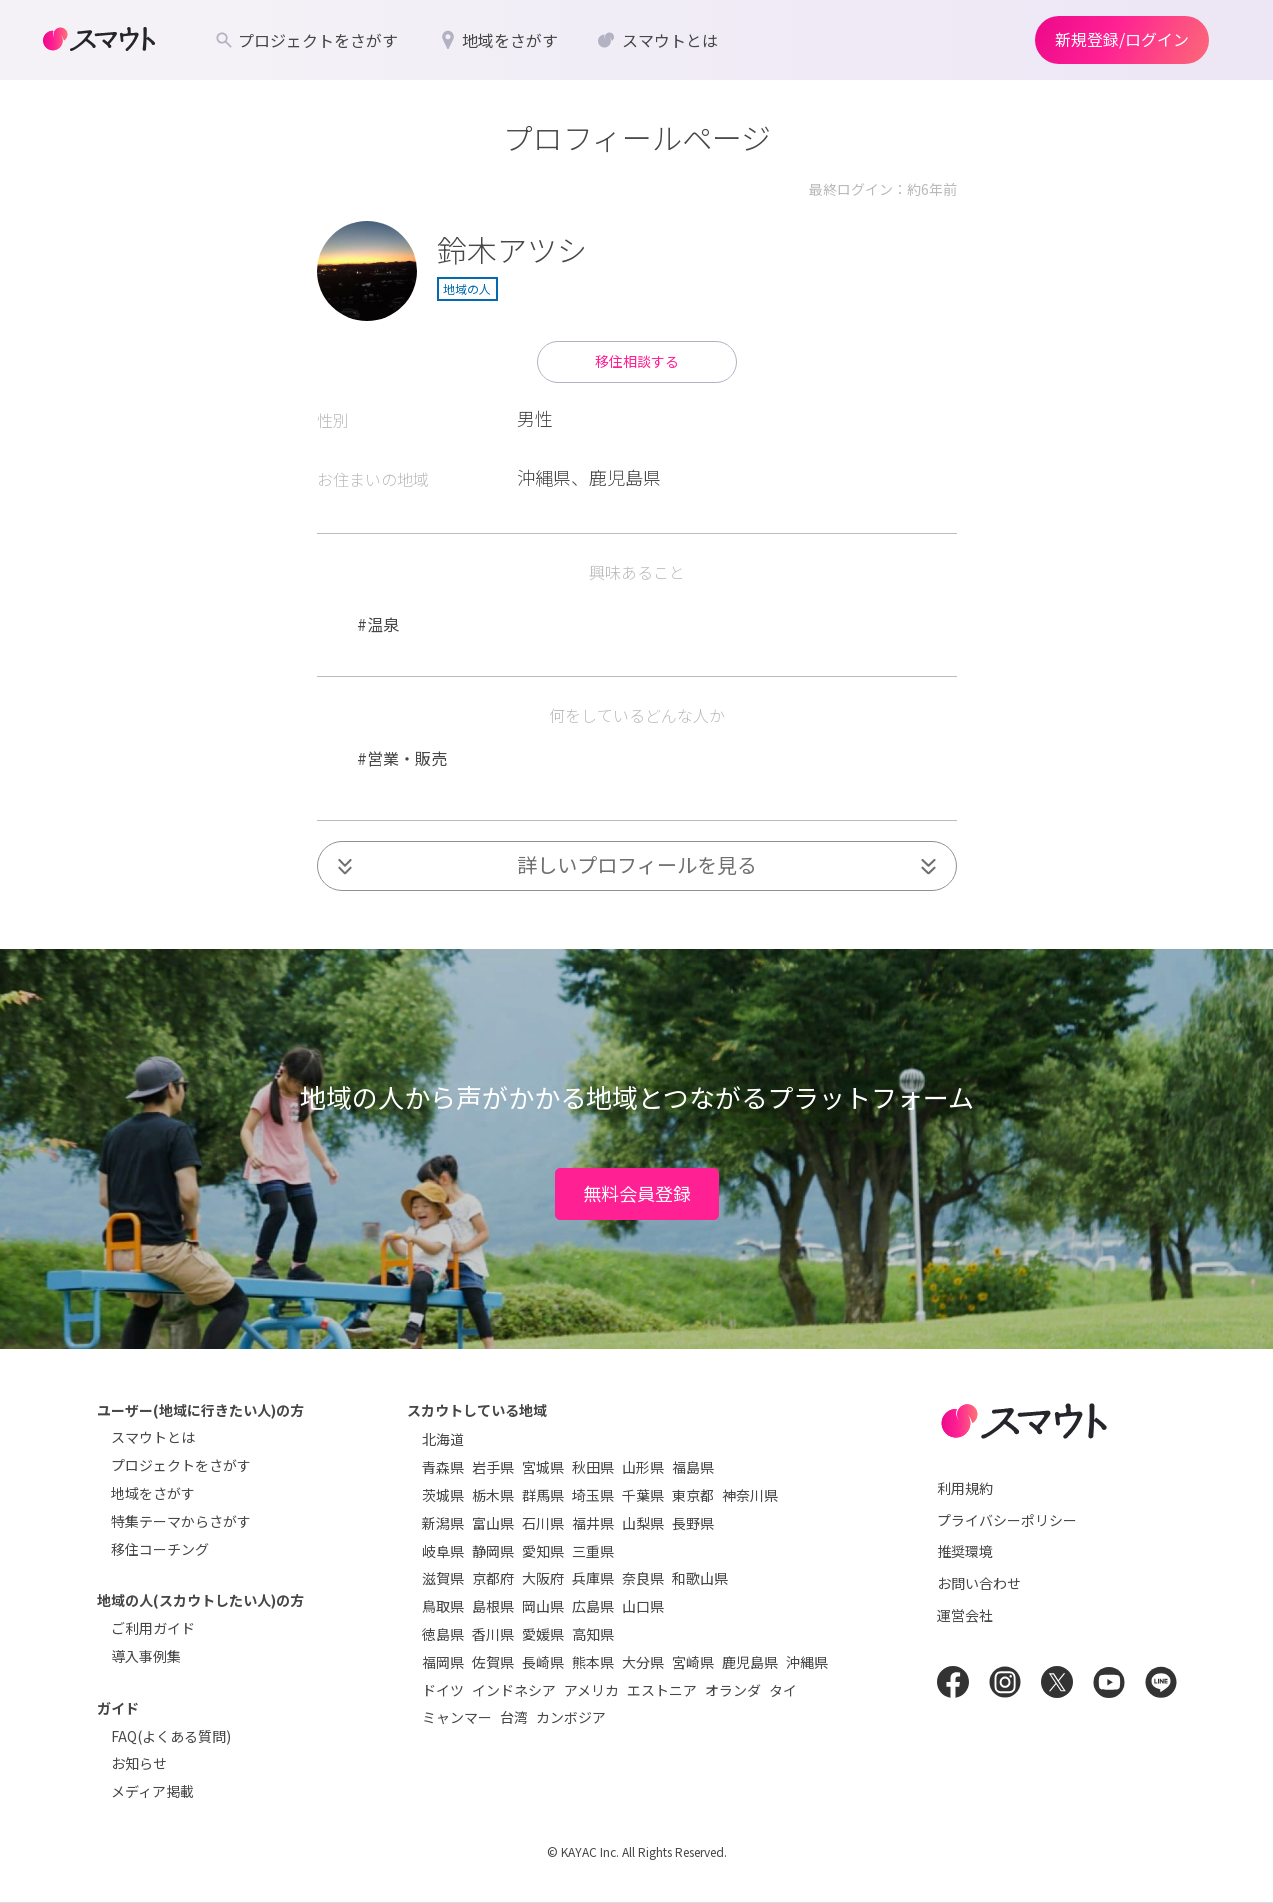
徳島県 (443, 1634)
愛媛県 (543, 1634)
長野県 (693, 1523)
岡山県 (543, 1606)
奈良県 (643, 1578)
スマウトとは (153, 1437)
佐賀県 (493, 1662)
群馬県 (543, 1495)
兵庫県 (593, 1578)
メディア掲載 (152, 1791)
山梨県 (643, 1523)
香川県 (493, 1634)
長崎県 (543, 1662)
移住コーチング (160, 1549)
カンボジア (571, 1717)
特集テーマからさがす (181, 1521)
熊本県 (593, 1662)
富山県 (493, 1523)
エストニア (662, 1690)
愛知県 (543, 1551)
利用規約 (965, 1488)
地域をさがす (153, 1493)
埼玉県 (593, 1495)
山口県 (643, 1606)
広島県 (593, 1606)
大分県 (643, 1662)
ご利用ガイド (153, 1628)
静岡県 (493, 1551)
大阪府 (543, 1578)
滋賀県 (443, 1578)
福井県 (593, 1523)
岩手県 (493, 1467)
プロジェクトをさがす (181, 1465)
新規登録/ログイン (1122, 39)
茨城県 (443, 1495)
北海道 (443, 1439)
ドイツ (443, 1690)
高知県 (593, 1634)
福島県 (693, 1467)
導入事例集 (146, 1656)
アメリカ (591, 1690)
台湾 (514, 1717)
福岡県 (443, 1662)
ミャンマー (457, 1717)
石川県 (543, 1523)
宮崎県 (693, 1662)
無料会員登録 (637, 1193)
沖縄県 (807, 1662)
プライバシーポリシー (1007, 1520)
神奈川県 (750, 1495)
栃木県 (493, 1495)
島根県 (493, 1606)
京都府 (493, 1578)
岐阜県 (443, 1551)
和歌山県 (700, 1578)
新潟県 (443, 1523)
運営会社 (965, 1615)
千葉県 (643, 1495)
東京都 (693, 1495)
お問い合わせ (979, 1583)
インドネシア (514, 1690)
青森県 (443, 1467)
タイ (783, 1690)
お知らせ (139, 1763)
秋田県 (593, 1467)
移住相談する (637, 361)
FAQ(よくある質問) (171, 1736)
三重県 (593, 1551)
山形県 (643, 1467)
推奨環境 (965, 1551)
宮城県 (543, 1467)
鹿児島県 (750, 1662)
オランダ (733, 1690)
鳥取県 (443, 1606)
